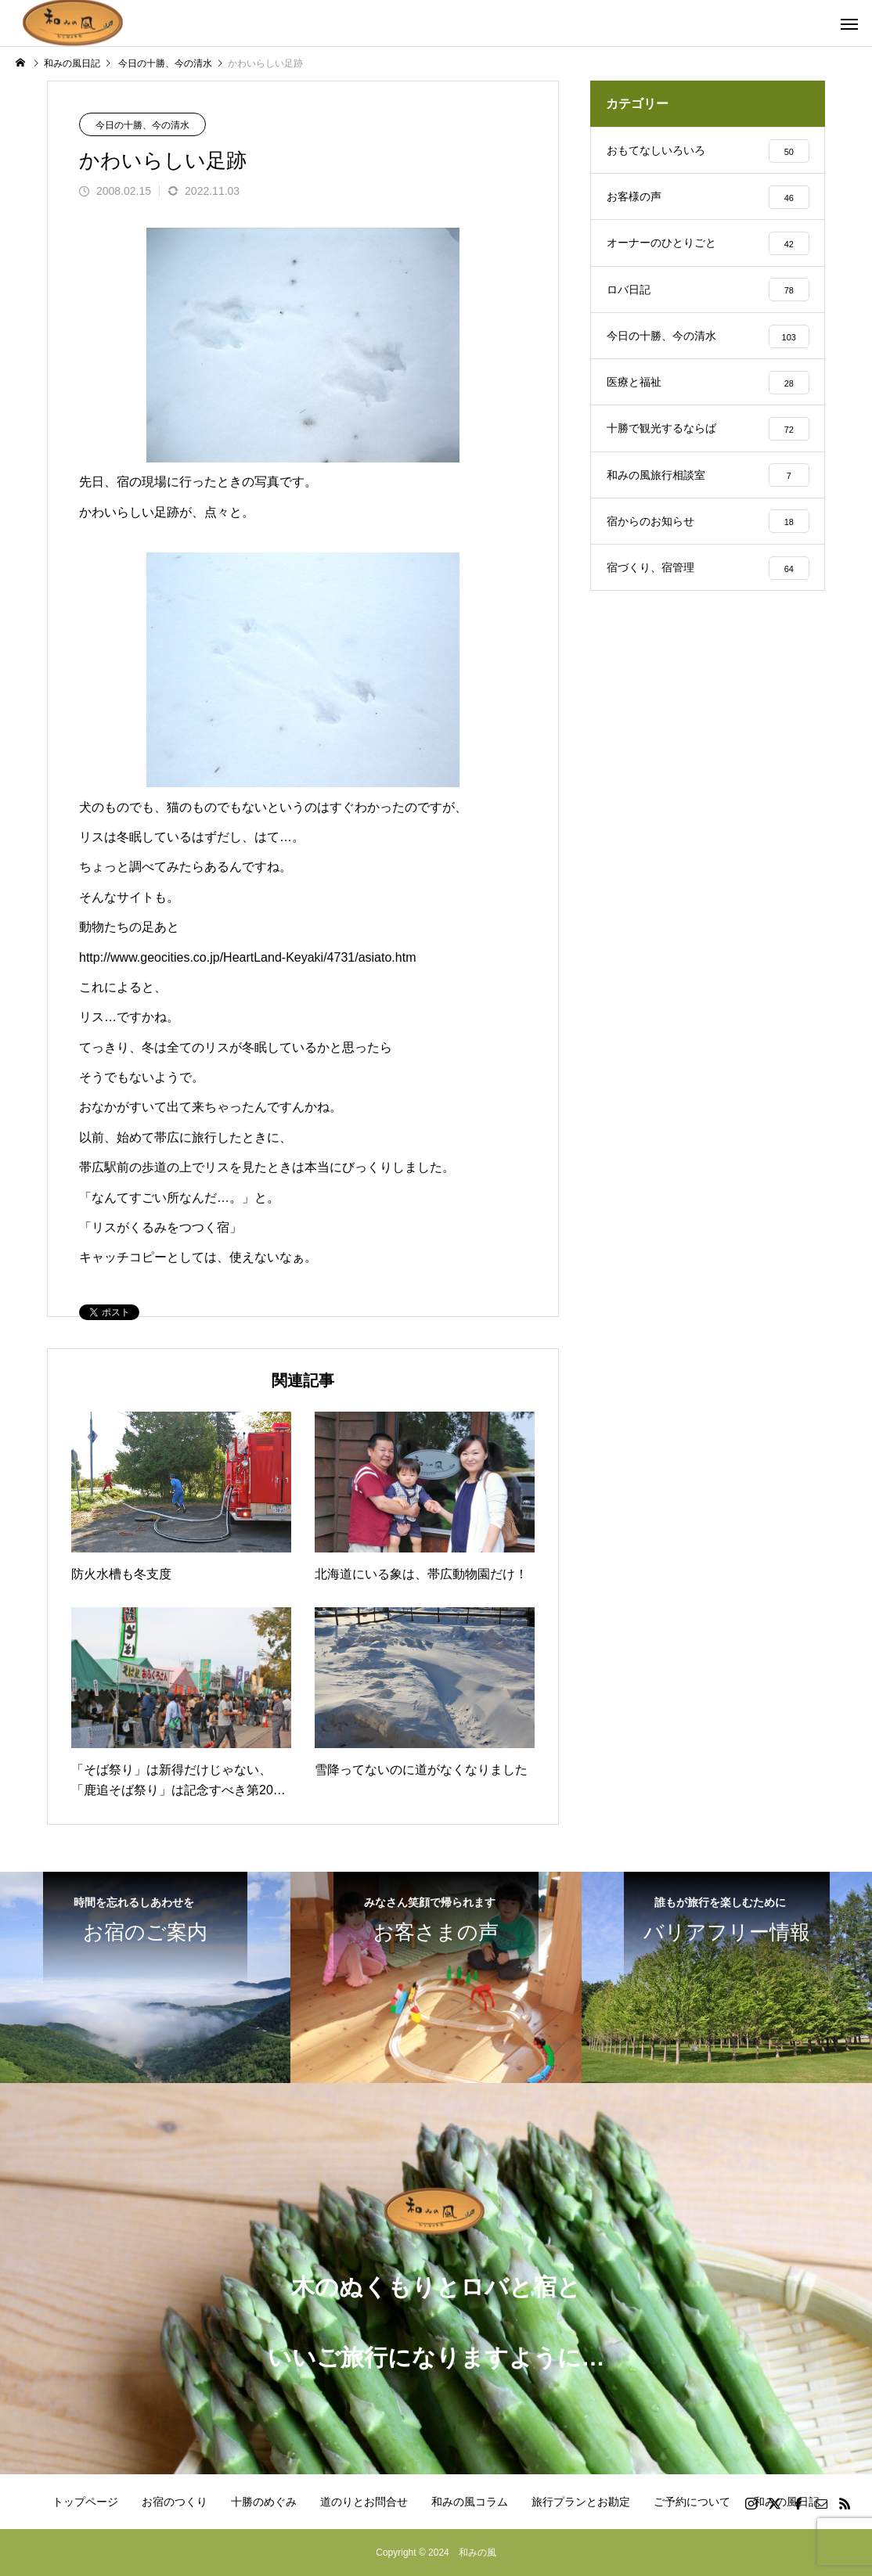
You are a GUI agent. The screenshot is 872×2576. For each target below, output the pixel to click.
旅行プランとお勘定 (580, 2501)
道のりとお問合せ (364, 2501)
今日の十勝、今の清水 (142, 125)
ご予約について (692, 2501)
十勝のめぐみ (264, 2501)
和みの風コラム (469, 2501)
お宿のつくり (174, 2501)
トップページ (85, 2501)
